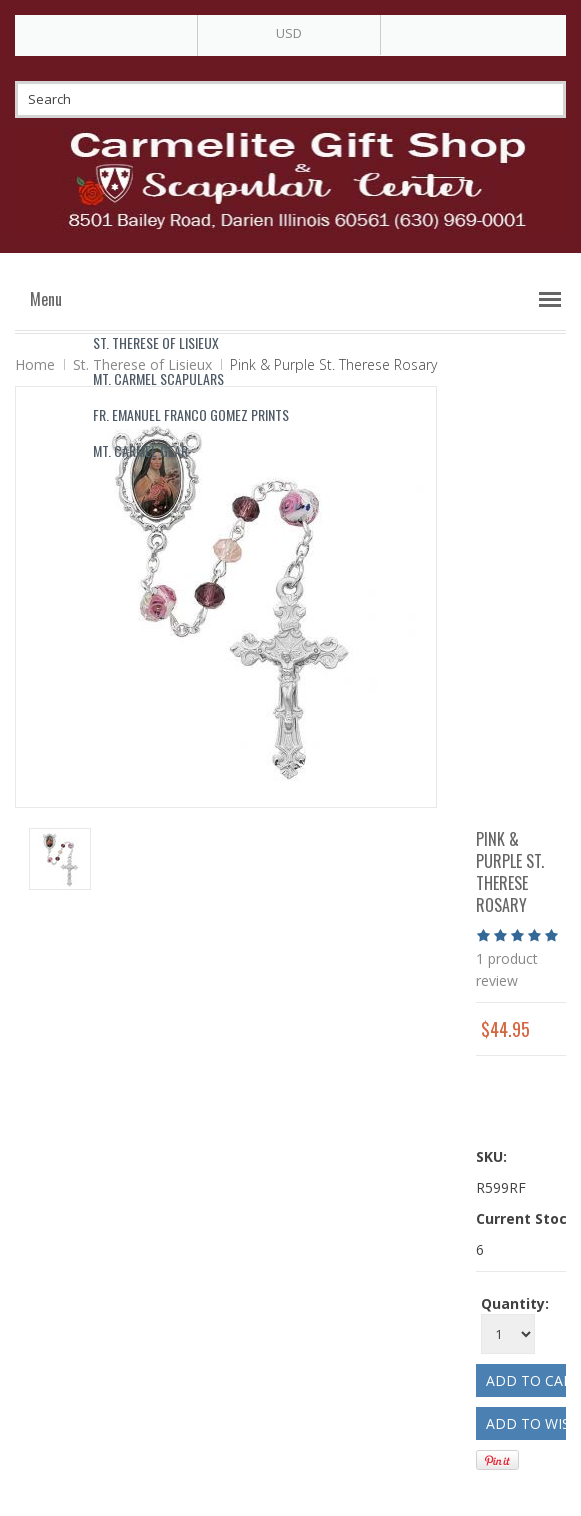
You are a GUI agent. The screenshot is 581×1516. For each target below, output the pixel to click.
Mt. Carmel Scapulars (158, 378)
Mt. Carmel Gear (140, 450)
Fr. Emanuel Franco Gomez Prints (191, 414)
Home (35, 364)
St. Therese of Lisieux (156, 342)
